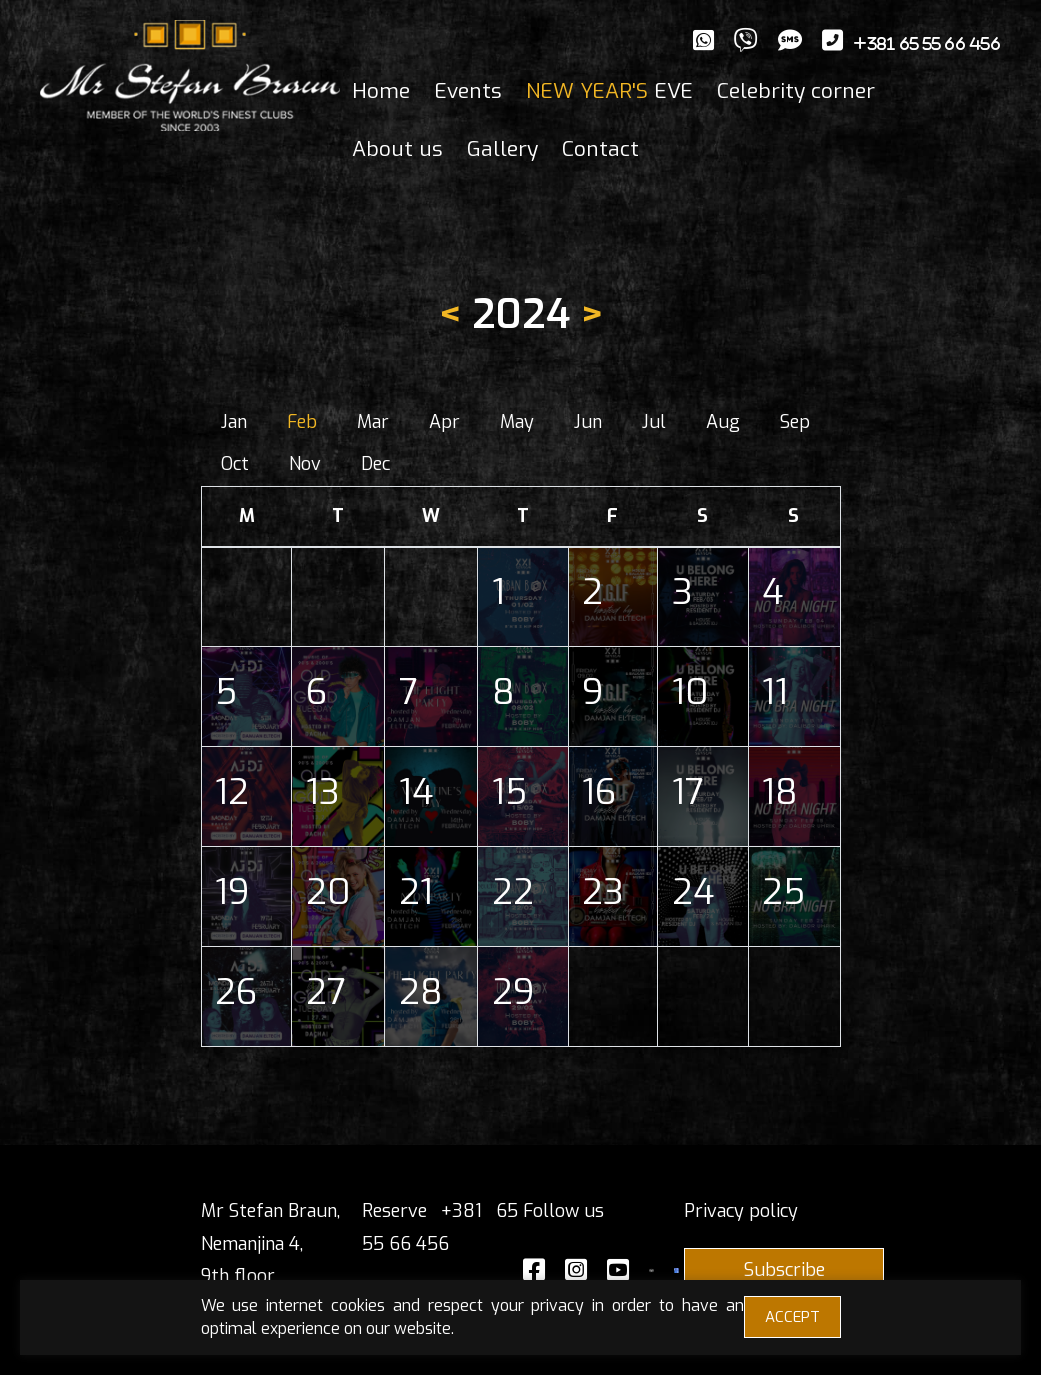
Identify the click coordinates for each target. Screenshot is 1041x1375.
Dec (375, 464)
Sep (795, 422)
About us (397, 149)
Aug (723, 422)
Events (468, 91)
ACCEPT (792, 1317)
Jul (654, 422)
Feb (302, 422)
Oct (235, 464)
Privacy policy (741, 1211)
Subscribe (784, 1270)
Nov (305, 464)
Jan (234, 422)
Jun (588, 422)
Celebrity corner (796, 91)
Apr (444, 422)
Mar (373, 422)
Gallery (502, 149)
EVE (609, 91)
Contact (600, 149)
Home (381, 91)
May (517, 422)
